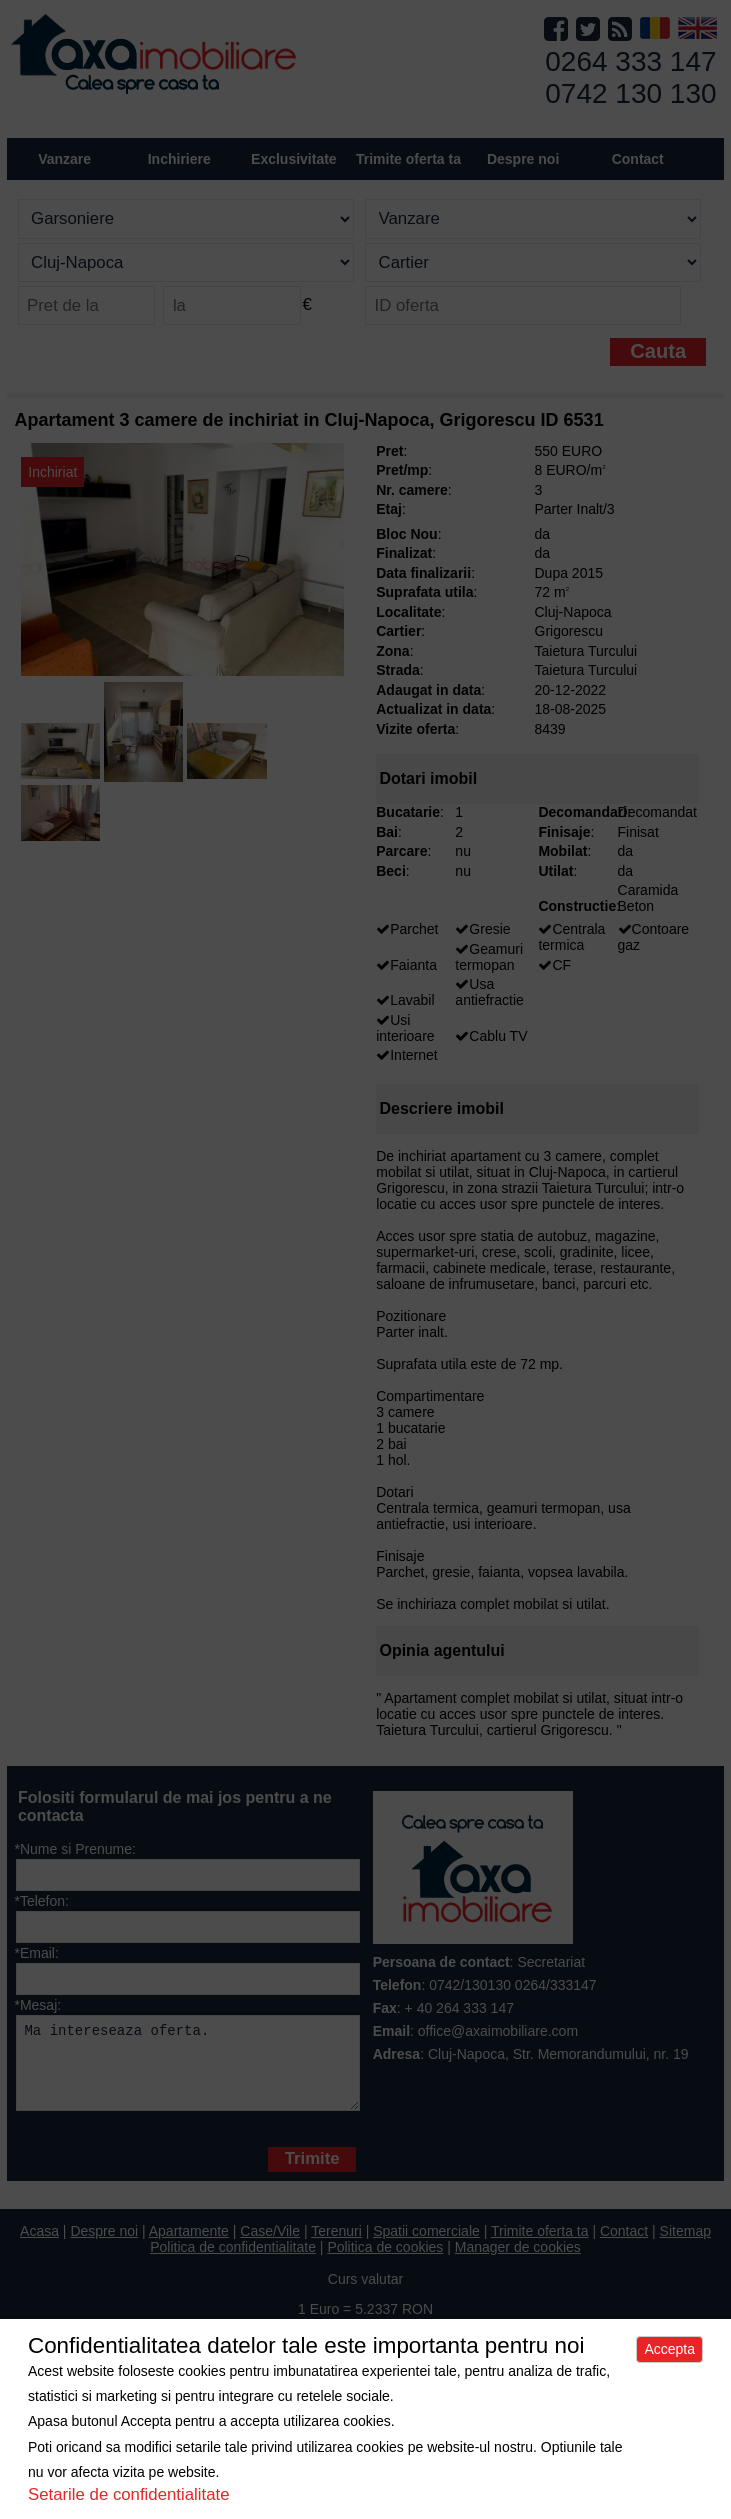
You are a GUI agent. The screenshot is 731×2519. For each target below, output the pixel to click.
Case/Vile (270, 2246)
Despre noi (104, 2246)
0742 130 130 (630, 93)
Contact (638, 159)
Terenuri (336, 2246)
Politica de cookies (385, 2262)
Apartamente (189, 2246)
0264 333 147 (630, 61)
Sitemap (685, 2246)
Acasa (39, 2246)
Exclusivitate (294, 159)
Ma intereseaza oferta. (188, 2070)
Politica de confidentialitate (233, 2262)
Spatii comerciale (426, 2246)
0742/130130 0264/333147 (512, 1985)
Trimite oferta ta (408, 159)
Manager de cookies (518, 2262)
